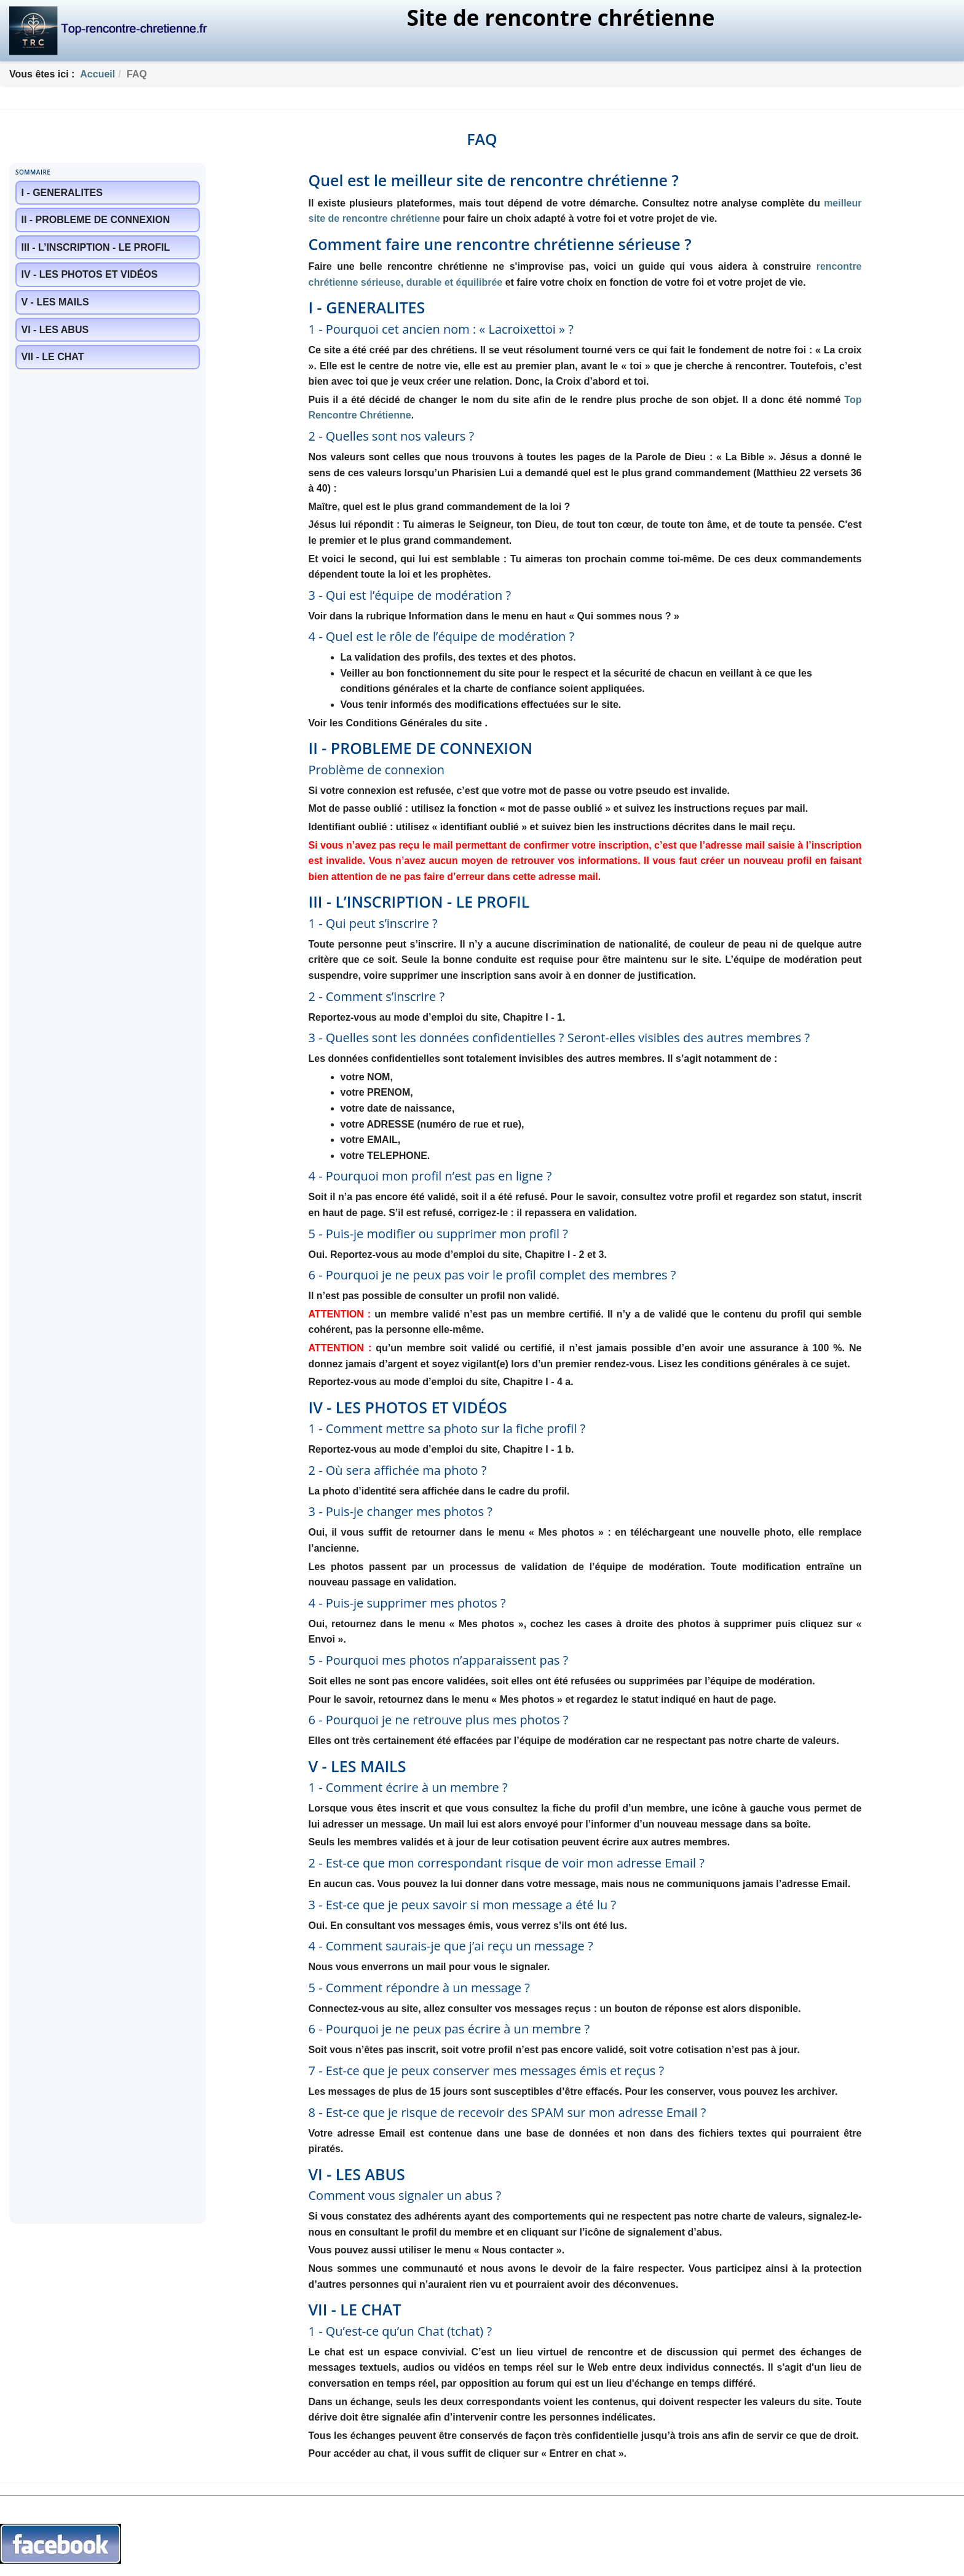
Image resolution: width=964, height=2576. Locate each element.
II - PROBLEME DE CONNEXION (96, 219)
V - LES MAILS (55, 302)
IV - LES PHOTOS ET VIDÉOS (90, 274)
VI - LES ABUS (55, 329)
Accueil (97, 74)
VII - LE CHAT (53, 356)
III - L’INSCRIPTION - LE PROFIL (96, 247)
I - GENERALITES (62, 192)
